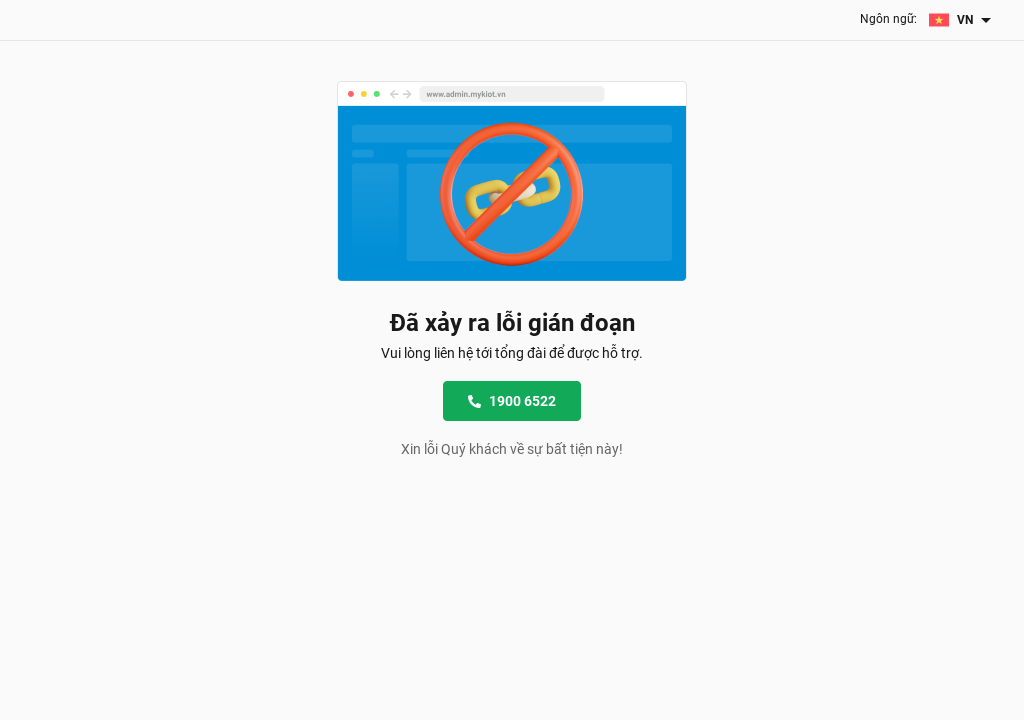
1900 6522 (512, 401)
